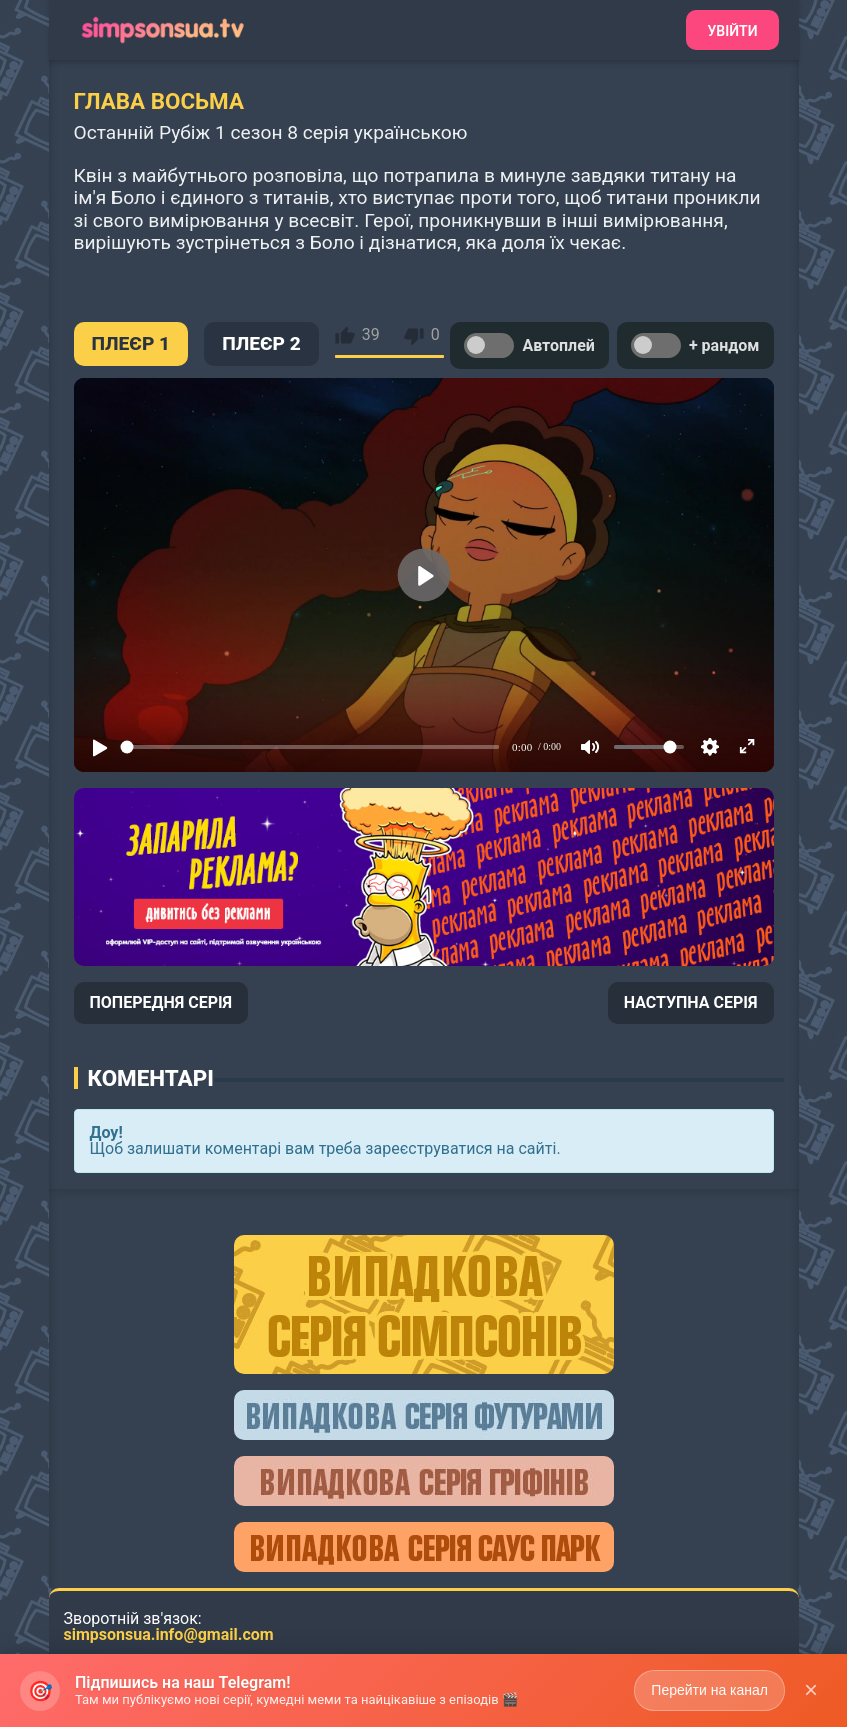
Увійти (732, 31)
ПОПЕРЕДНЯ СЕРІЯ (161, 1002)
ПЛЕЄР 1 (131, 343)
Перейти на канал (709, 1690)
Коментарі (151, 1078)
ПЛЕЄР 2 (261, 343)
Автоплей (529, 345)
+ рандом (695, 345)
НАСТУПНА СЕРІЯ (691, 1002)
